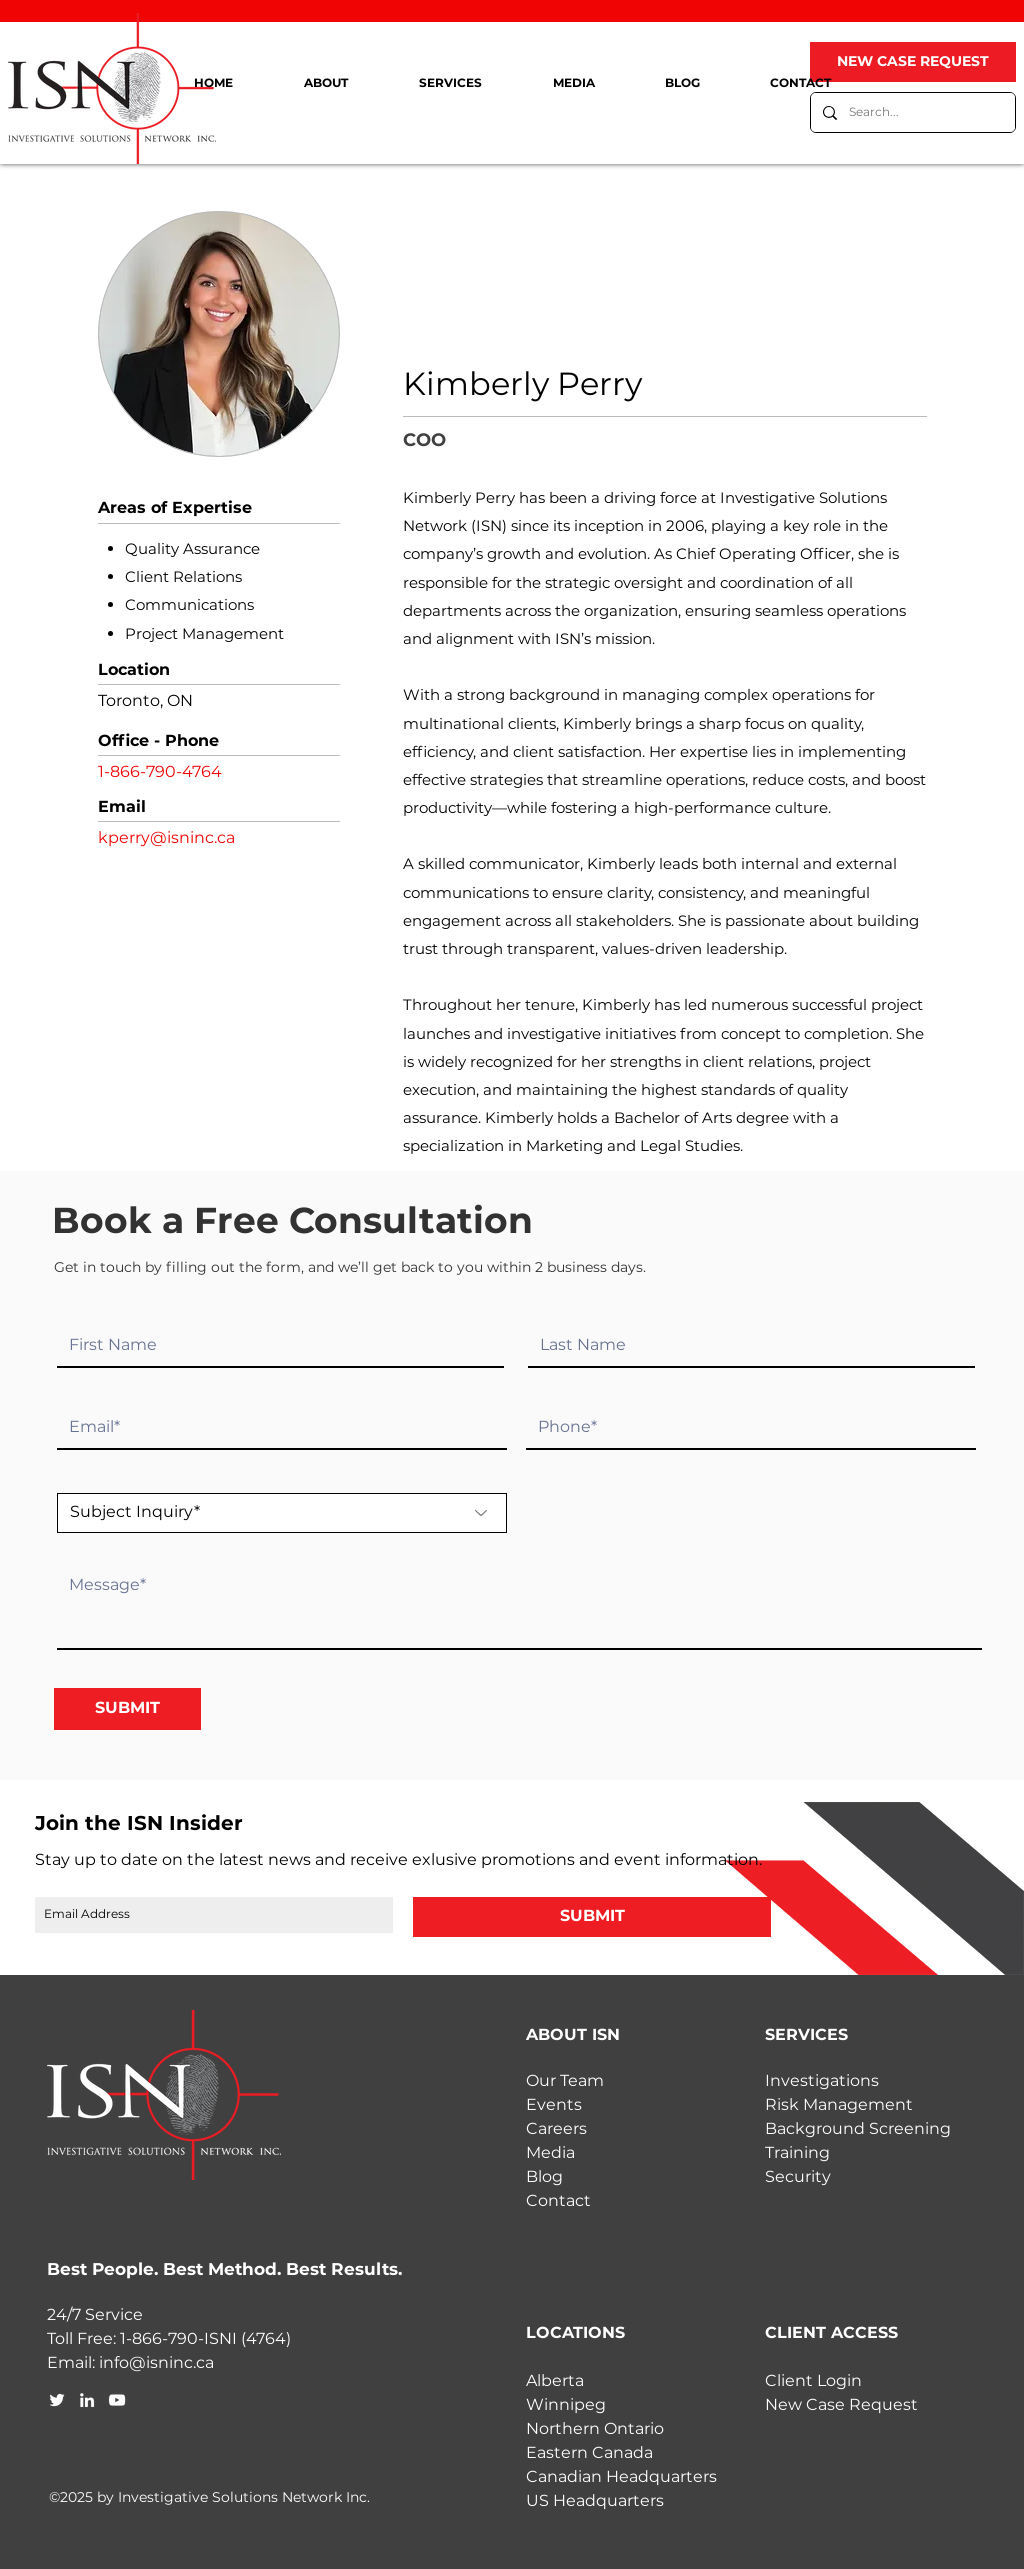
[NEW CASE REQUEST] (913, 62)
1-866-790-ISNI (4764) (205, 2338)
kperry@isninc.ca (166, 837)
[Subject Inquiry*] (282, 1513)
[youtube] (117, 2400)
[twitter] (57, 2400)
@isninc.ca (171, 2362)
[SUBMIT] (127, 1709)
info (114, 2362)
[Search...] (911, 112)
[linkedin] (87, 2400)
